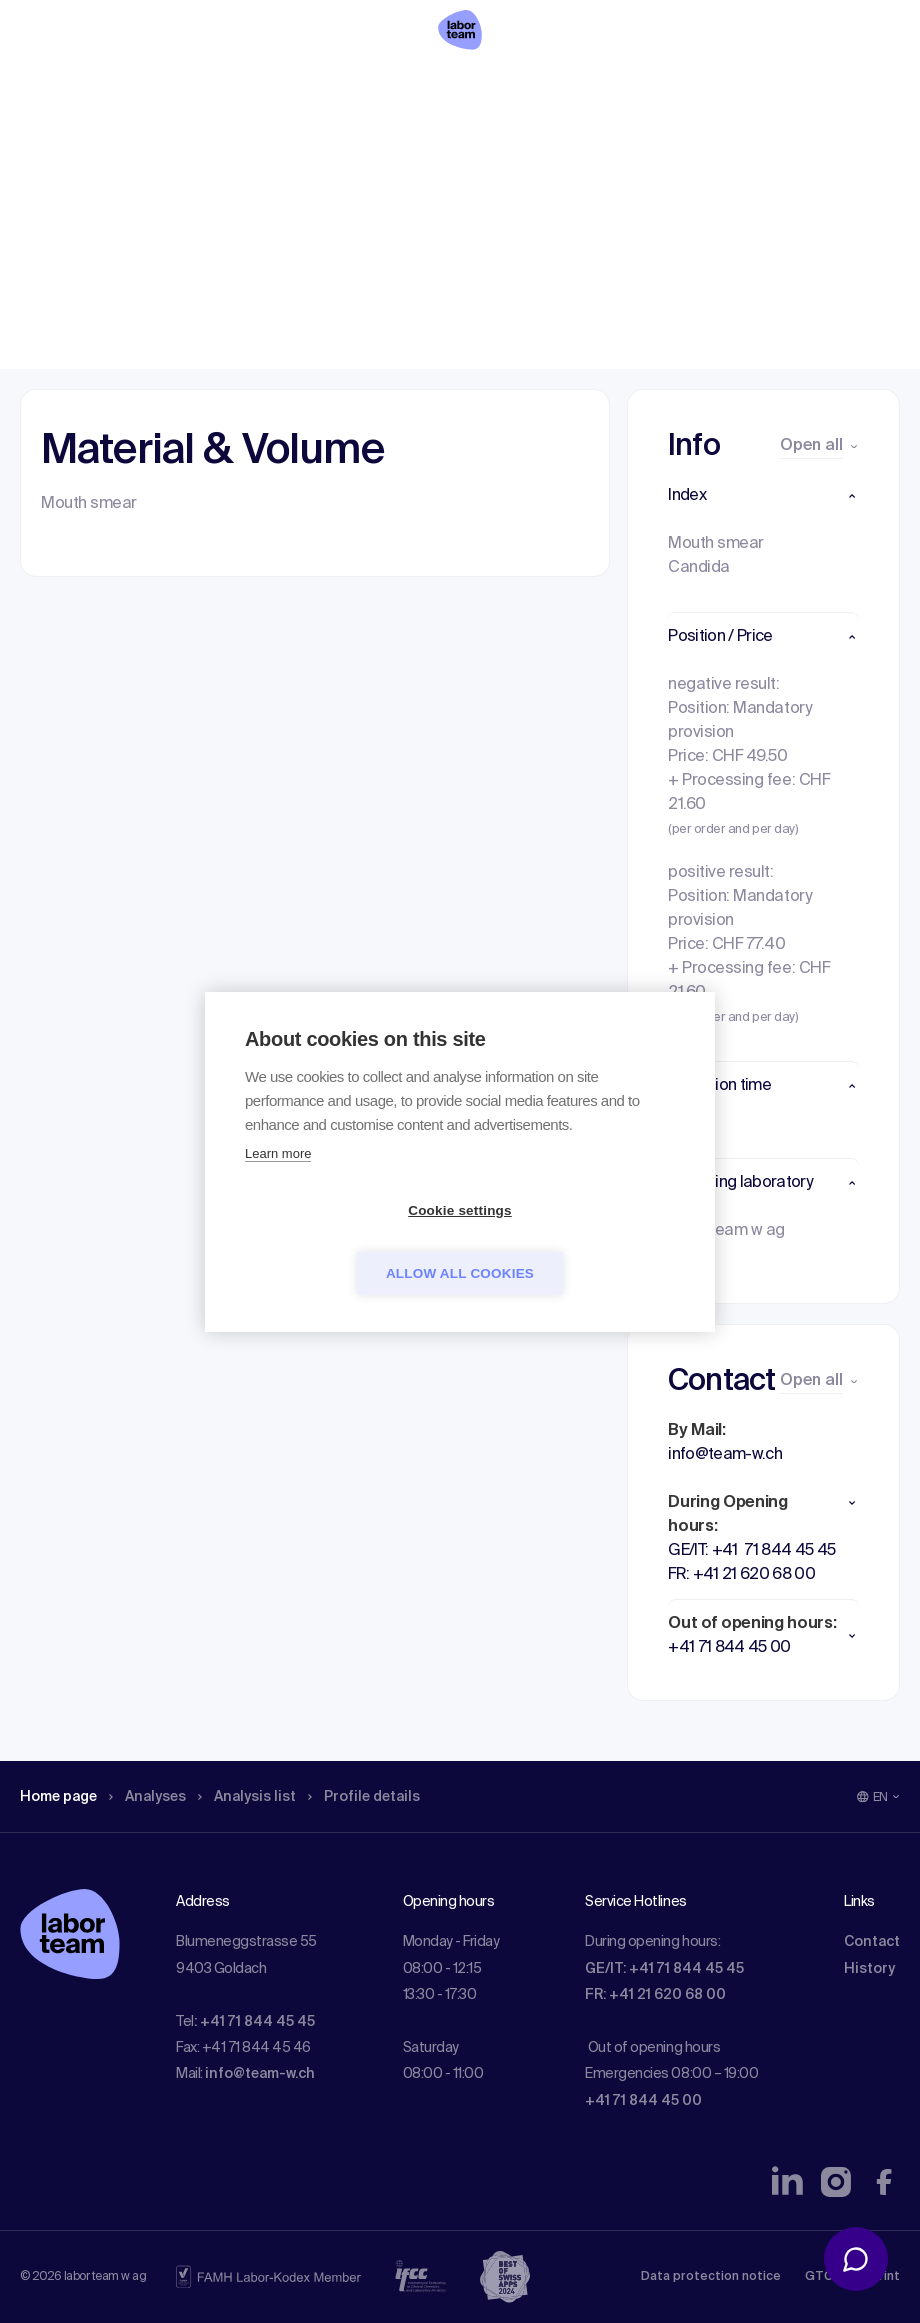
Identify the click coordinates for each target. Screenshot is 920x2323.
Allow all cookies (575, 1241)
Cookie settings (345, 1241)
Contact (872, 1942)
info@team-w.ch (260, 2074)
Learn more (278, 1184)
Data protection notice (711, 2277)
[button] (763, 496)
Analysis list (271, 145)
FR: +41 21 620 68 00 (655, 1995)
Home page (64, 145)
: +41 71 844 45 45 (254, 2022)
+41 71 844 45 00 (643, 2101)
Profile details (398, 145)
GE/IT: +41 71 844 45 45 (664, 1969)
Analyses (162, 145)
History (869, 1969)
